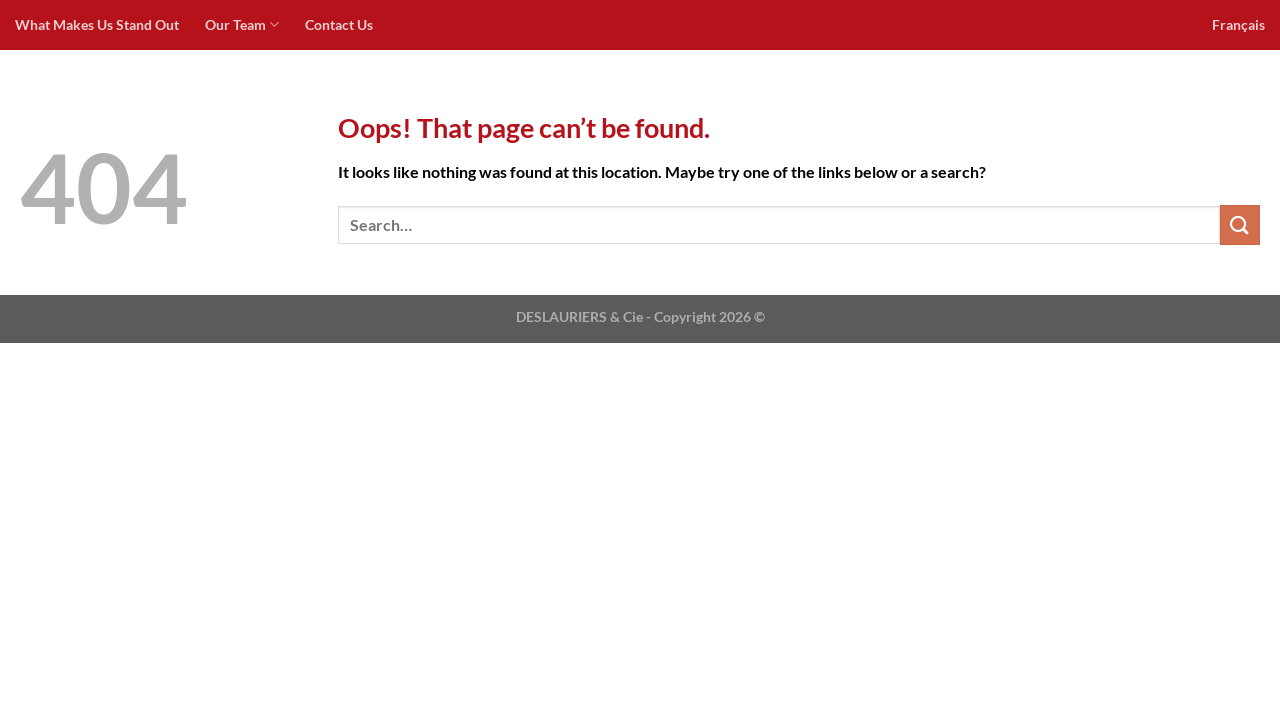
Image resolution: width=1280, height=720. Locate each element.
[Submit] (1240, 224)
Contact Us (339, 24)
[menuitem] (1238, 25)
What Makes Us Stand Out (97, 24)
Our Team (242, 24)
